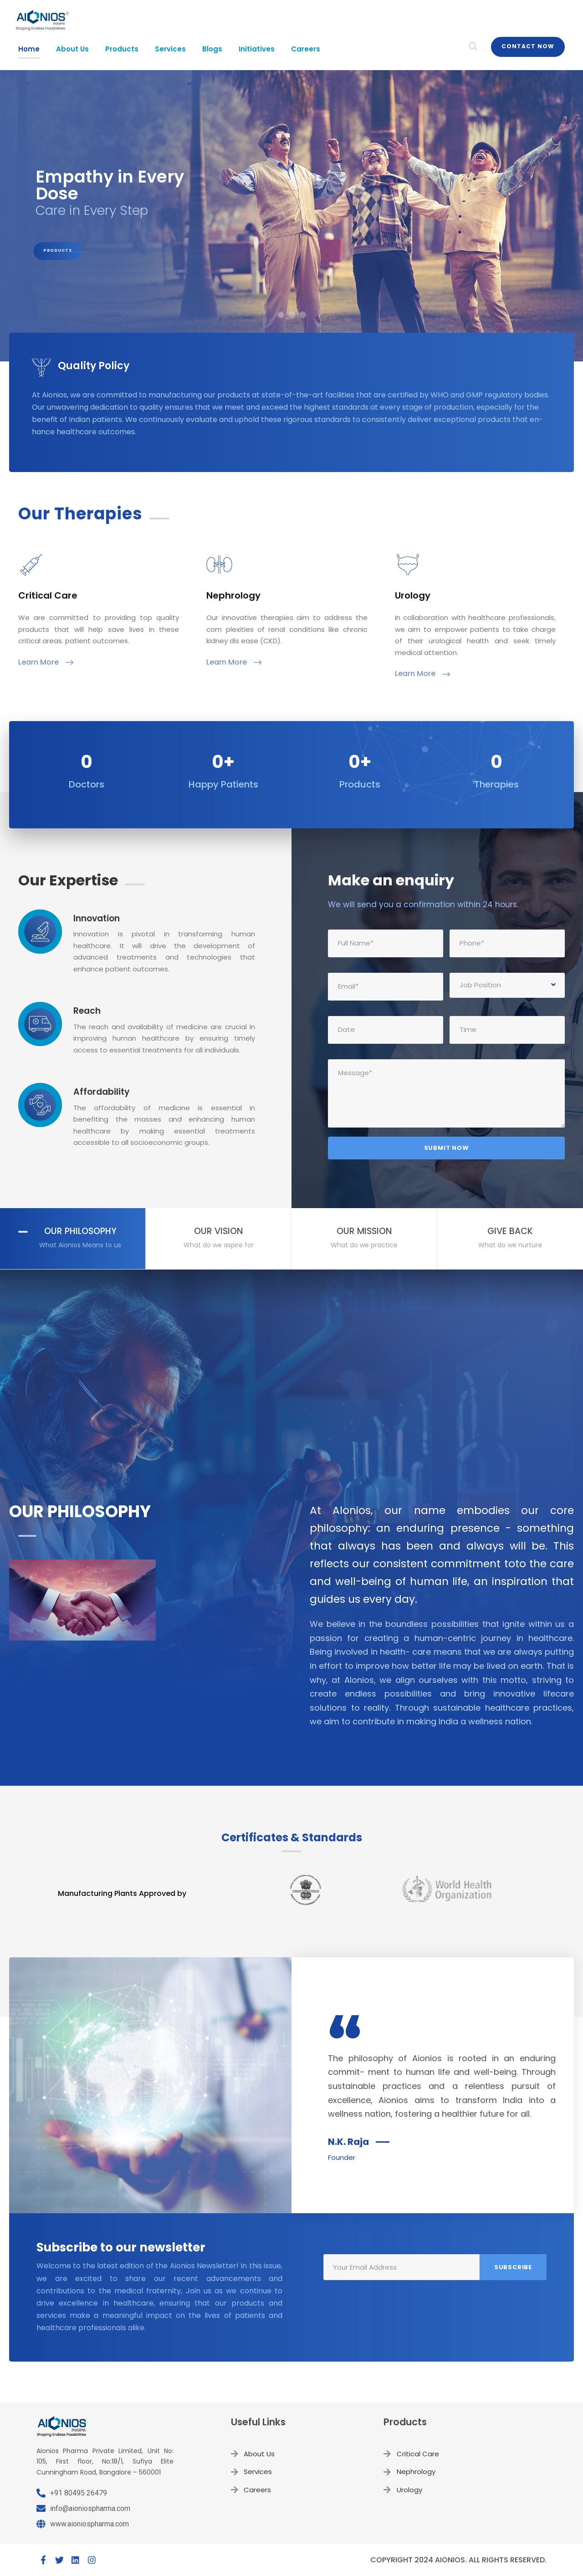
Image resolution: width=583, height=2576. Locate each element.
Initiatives (257, 49)
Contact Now (527, 46)
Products (121, 49)
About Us (72, 49)
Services (170, 49)
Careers (305, 49)
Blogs (212, 49)
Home (29, 49)
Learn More (46, 662)
